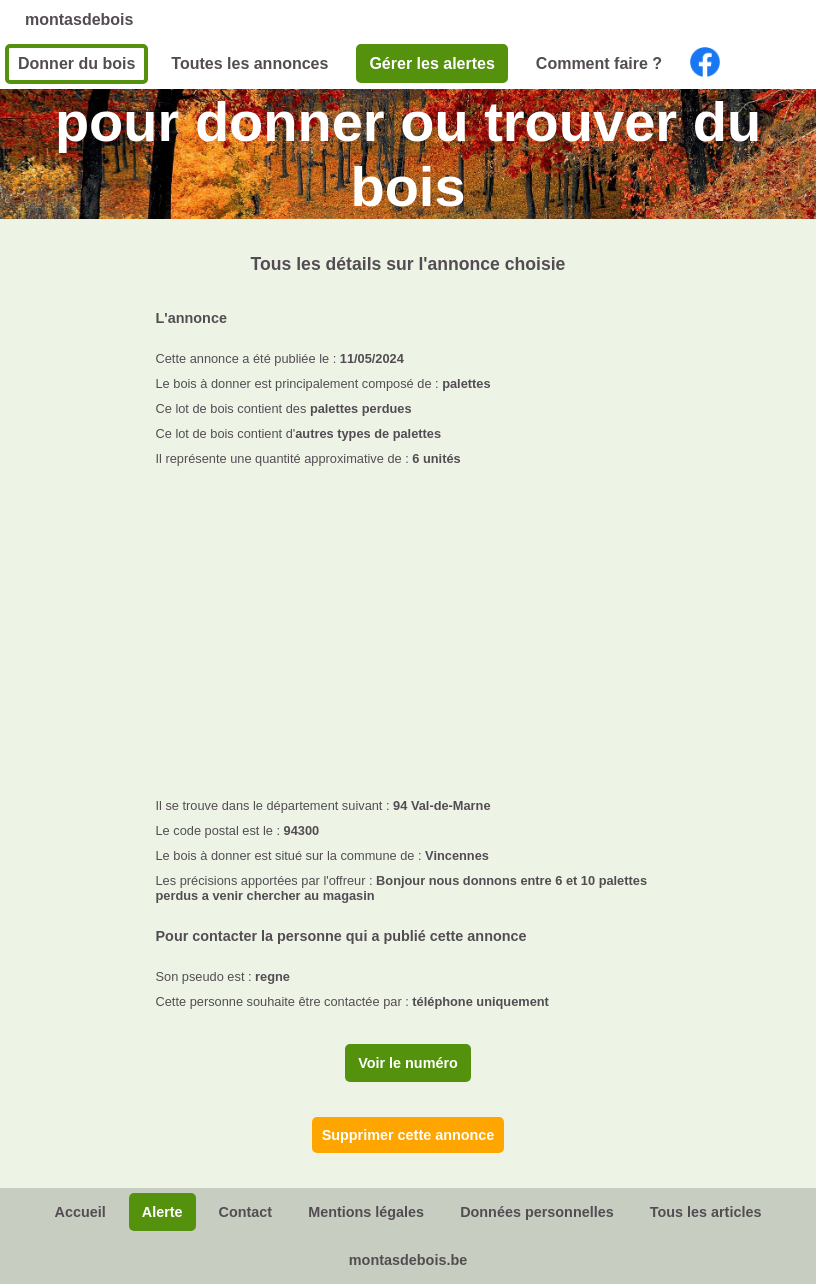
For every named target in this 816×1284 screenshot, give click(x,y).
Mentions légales (366, 1212)
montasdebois (79, 19)
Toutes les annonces (249, 63)
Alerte (162, 1212)
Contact (246, 1212)
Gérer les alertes (431, 63)
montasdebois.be (408, 1260)
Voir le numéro (408, 1063)
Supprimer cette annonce (408, 1135)
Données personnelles (537, 1212)
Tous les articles (706, 1212)
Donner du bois (76, 63)
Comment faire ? (599, 63)
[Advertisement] (408, 626)
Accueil (80, 1212)
